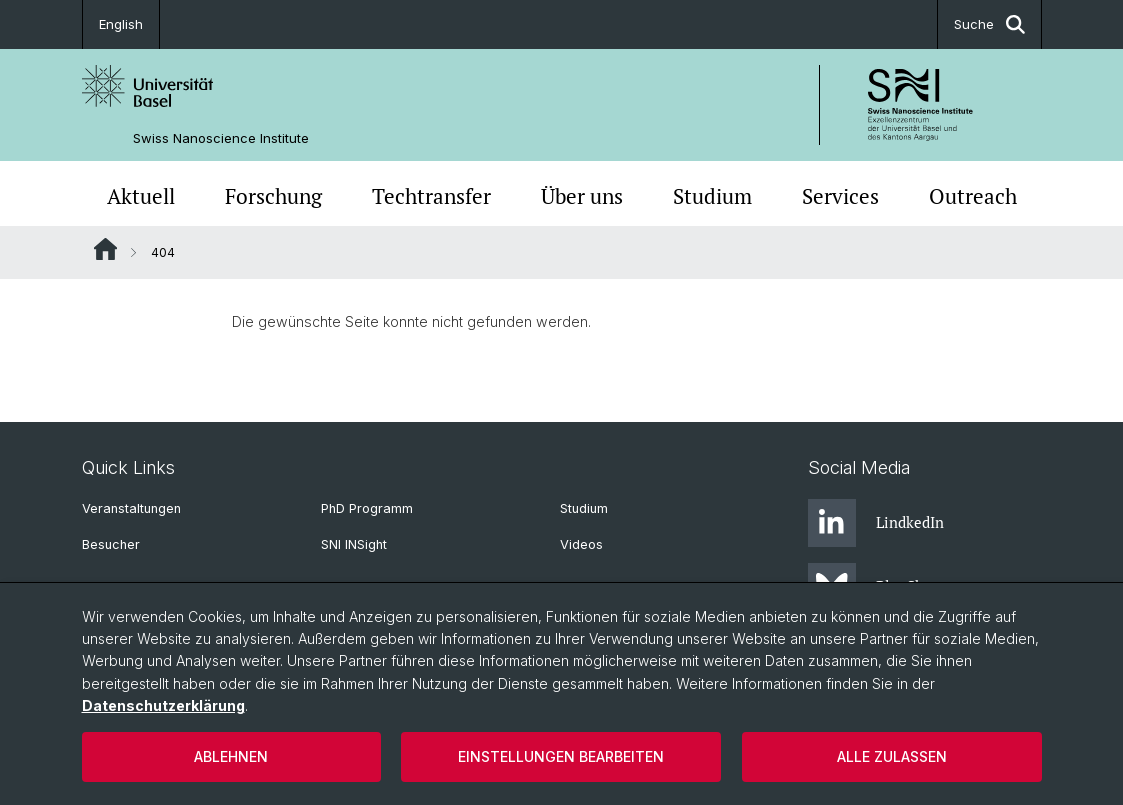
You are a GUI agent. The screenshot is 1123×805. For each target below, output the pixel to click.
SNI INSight (354, 544)
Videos (581, 544)
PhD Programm (367, 508)
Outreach (973, 196)
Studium (712, 196)
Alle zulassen (892, 756)
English (121, 24)
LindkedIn (876, 523)
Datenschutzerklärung (163, 705)
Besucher (111, 544)
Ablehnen (231, 756)
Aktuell (141, 196)
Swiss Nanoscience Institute (221, 138)
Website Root (105, 249)
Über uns (582, 196)
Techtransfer (431, 196)
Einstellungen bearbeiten (561, 756)
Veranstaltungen (131, 508)
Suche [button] (989, 24)
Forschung (273, 196)
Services (840, 196)
